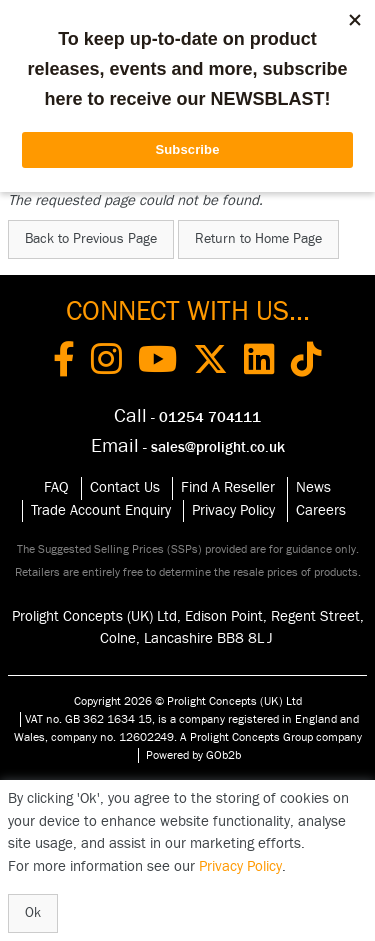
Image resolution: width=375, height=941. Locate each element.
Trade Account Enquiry (101, 510)
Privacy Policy (233, 510)
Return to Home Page (258, 239)
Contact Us (125, 487)
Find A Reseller (228, 487)
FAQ (56, 487)
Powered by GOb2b (193, 755)
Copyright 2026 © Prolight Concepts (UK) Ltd (188, 701)
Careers (321, 510)
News (313, 487)
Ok (33, 913)
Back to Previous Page (91, 239)
